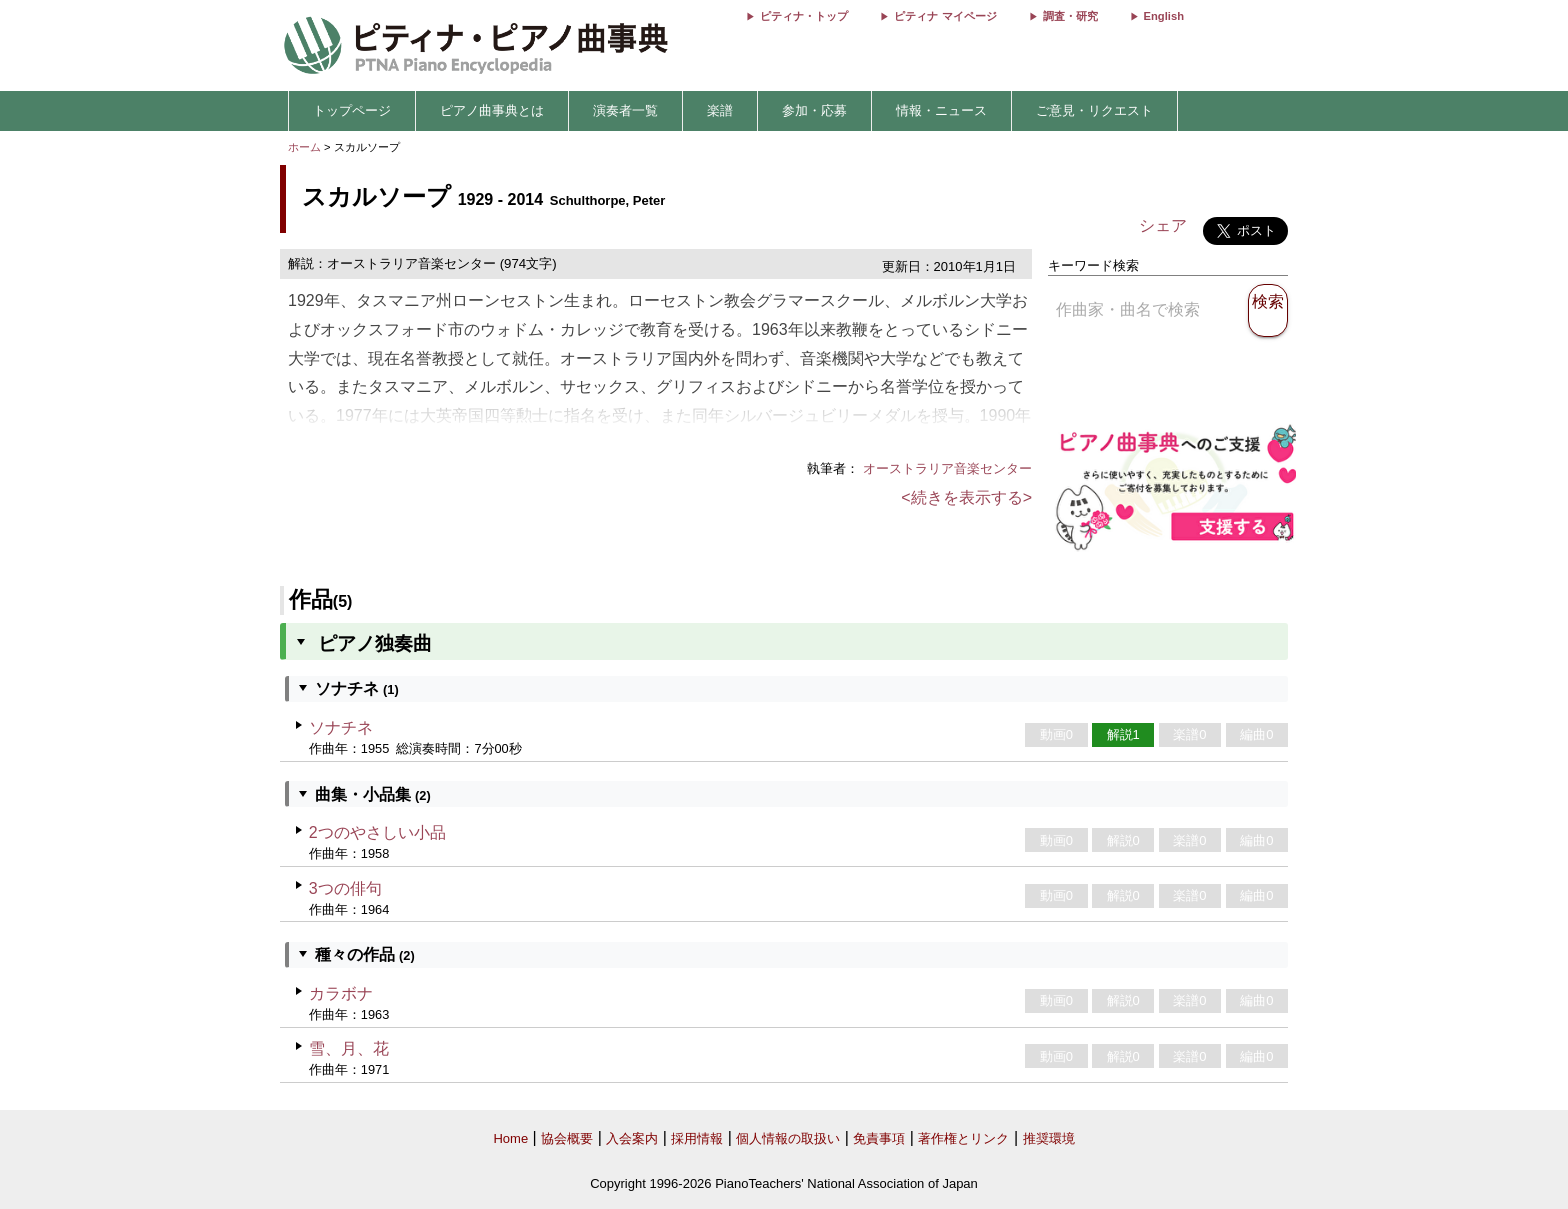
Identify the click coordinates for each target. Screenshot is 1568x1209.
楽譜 (720, 110)
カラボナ (341, 993)
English (1164, 16)
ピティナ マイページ (945, 16)
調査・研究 (1070, 16)
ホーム (304, 147)
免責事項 (879, 1138)
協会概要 (567, 1138)
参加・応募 (814, 110)
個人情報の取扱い (788, 1138)
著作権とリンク (963, 1138)
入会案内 (632, 1138)
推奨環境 (1049, 1138)
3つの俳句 (345, 888)
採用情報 (697, 1138)
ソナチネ (341, 727)
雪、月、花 (349, 1048)
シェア (1163, 225)
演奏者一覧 (625, 110)
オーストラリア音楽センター (947, 468)
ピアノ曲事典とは (492, 110)
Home (510, 1138)
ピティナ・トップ (804, 16)
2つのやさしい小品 (377, 832)
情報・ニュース (941, 110)
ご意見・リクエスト (1094, 110)
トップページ (352, 110)
